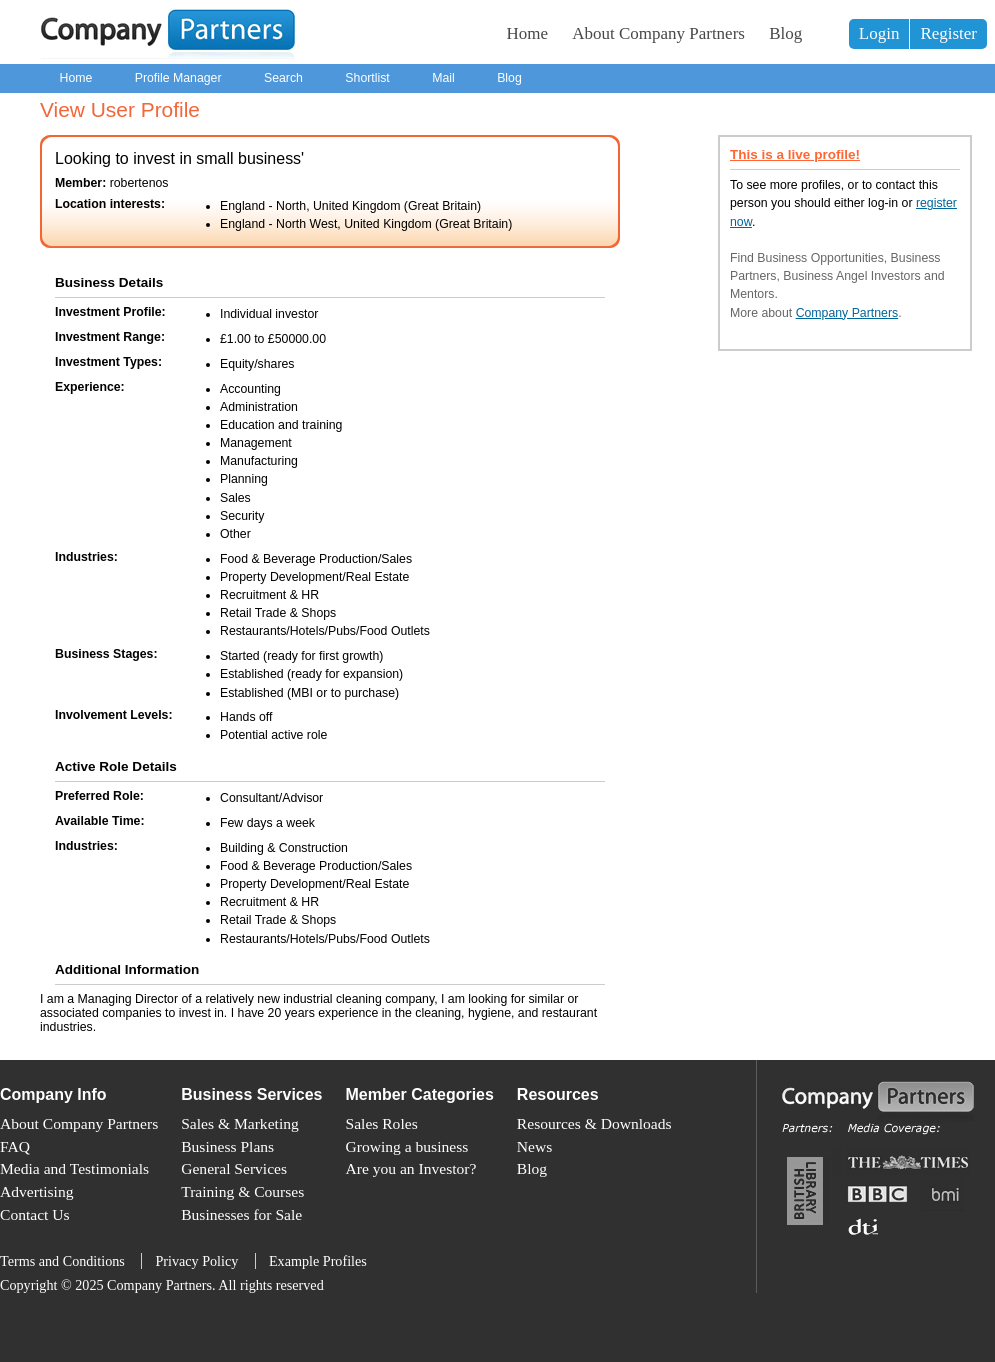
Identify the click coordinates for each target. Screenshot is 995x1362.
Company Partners (847, 313)
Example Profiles (318, 1261)
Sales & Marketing (240, 1123)
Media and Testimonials (74, 1168)
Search (283, 78)
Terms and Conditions (62, 1261)
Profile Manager (178, 78)
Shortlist (367, 78)
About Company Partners (658, 33)
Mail (443, 78)
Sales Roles (382, 1123)
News (534, 1146)
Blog (785, 33)
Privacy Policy (196, 1261)
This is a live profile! (795, 154)
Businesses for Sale (241, 1214)
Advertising (36, 1191)
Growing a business (407, 1146)
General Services (234, 1168)
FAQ (15, 1146)
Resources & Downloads (594, 1123)
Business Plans (227, 1146)
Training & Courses (242, 1191)
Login (879, 33)
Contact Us (35, 1214)
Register (948, 33)
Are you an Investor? (411, 1168)
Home (528, 33)
